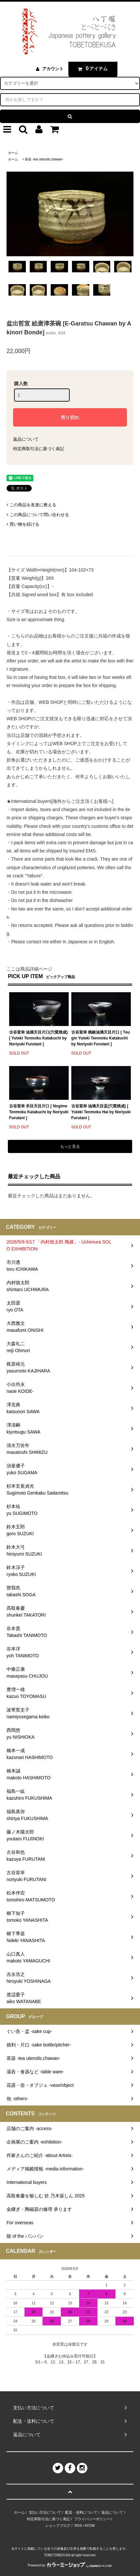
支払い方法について (45, 2512)
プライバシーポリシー (92, 2519)
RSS (78, 2525)
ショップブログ (57, 2525)
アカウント (52, 68)
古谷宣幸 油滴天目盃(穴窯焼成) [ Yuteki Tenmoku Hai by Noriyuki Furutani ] (101, 1112)
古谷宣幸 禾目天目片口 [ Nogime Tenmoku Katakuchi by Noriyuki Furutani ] (39, 1112)
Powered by (70, 2565)
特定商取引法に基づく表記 (38, 448)
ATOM (90, 2525)
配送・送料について (81, 2512)
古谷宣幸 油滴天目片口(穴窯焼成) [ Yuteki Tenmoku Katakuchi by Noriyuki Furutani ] (38, 1038)
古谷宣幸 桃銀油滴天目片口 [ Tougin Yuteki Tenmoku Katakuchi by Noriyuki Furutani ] (100, 1038)
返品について (26, 439)
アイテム (91, 69)
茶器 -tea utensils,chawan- (44, 159)
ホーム (13, 153)
